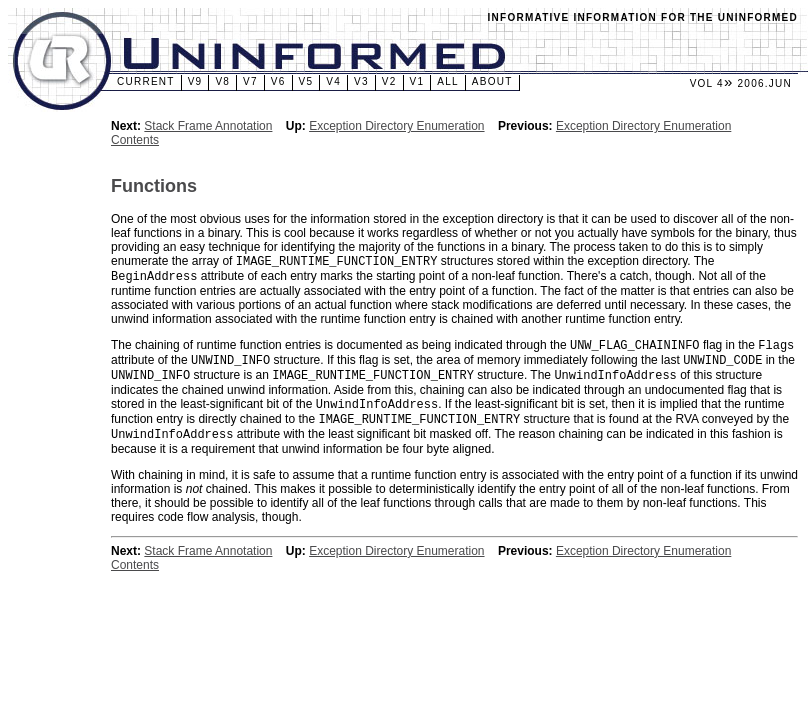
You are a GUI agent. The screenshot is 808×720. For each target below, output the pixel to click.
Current (146, 81)
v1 (417, 81)
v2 (389, 81)
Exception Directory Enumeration (396, 126)
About (492, 81)
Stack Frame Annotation (208, 126)
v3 (361, 81)
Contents (135, 140)
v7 (250, 81)
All (448, 81)
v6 (278, 81)
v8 (222, 81)
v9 (195, 81)
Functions (154, 186)
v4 (333, 81)
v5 (306, 81)
